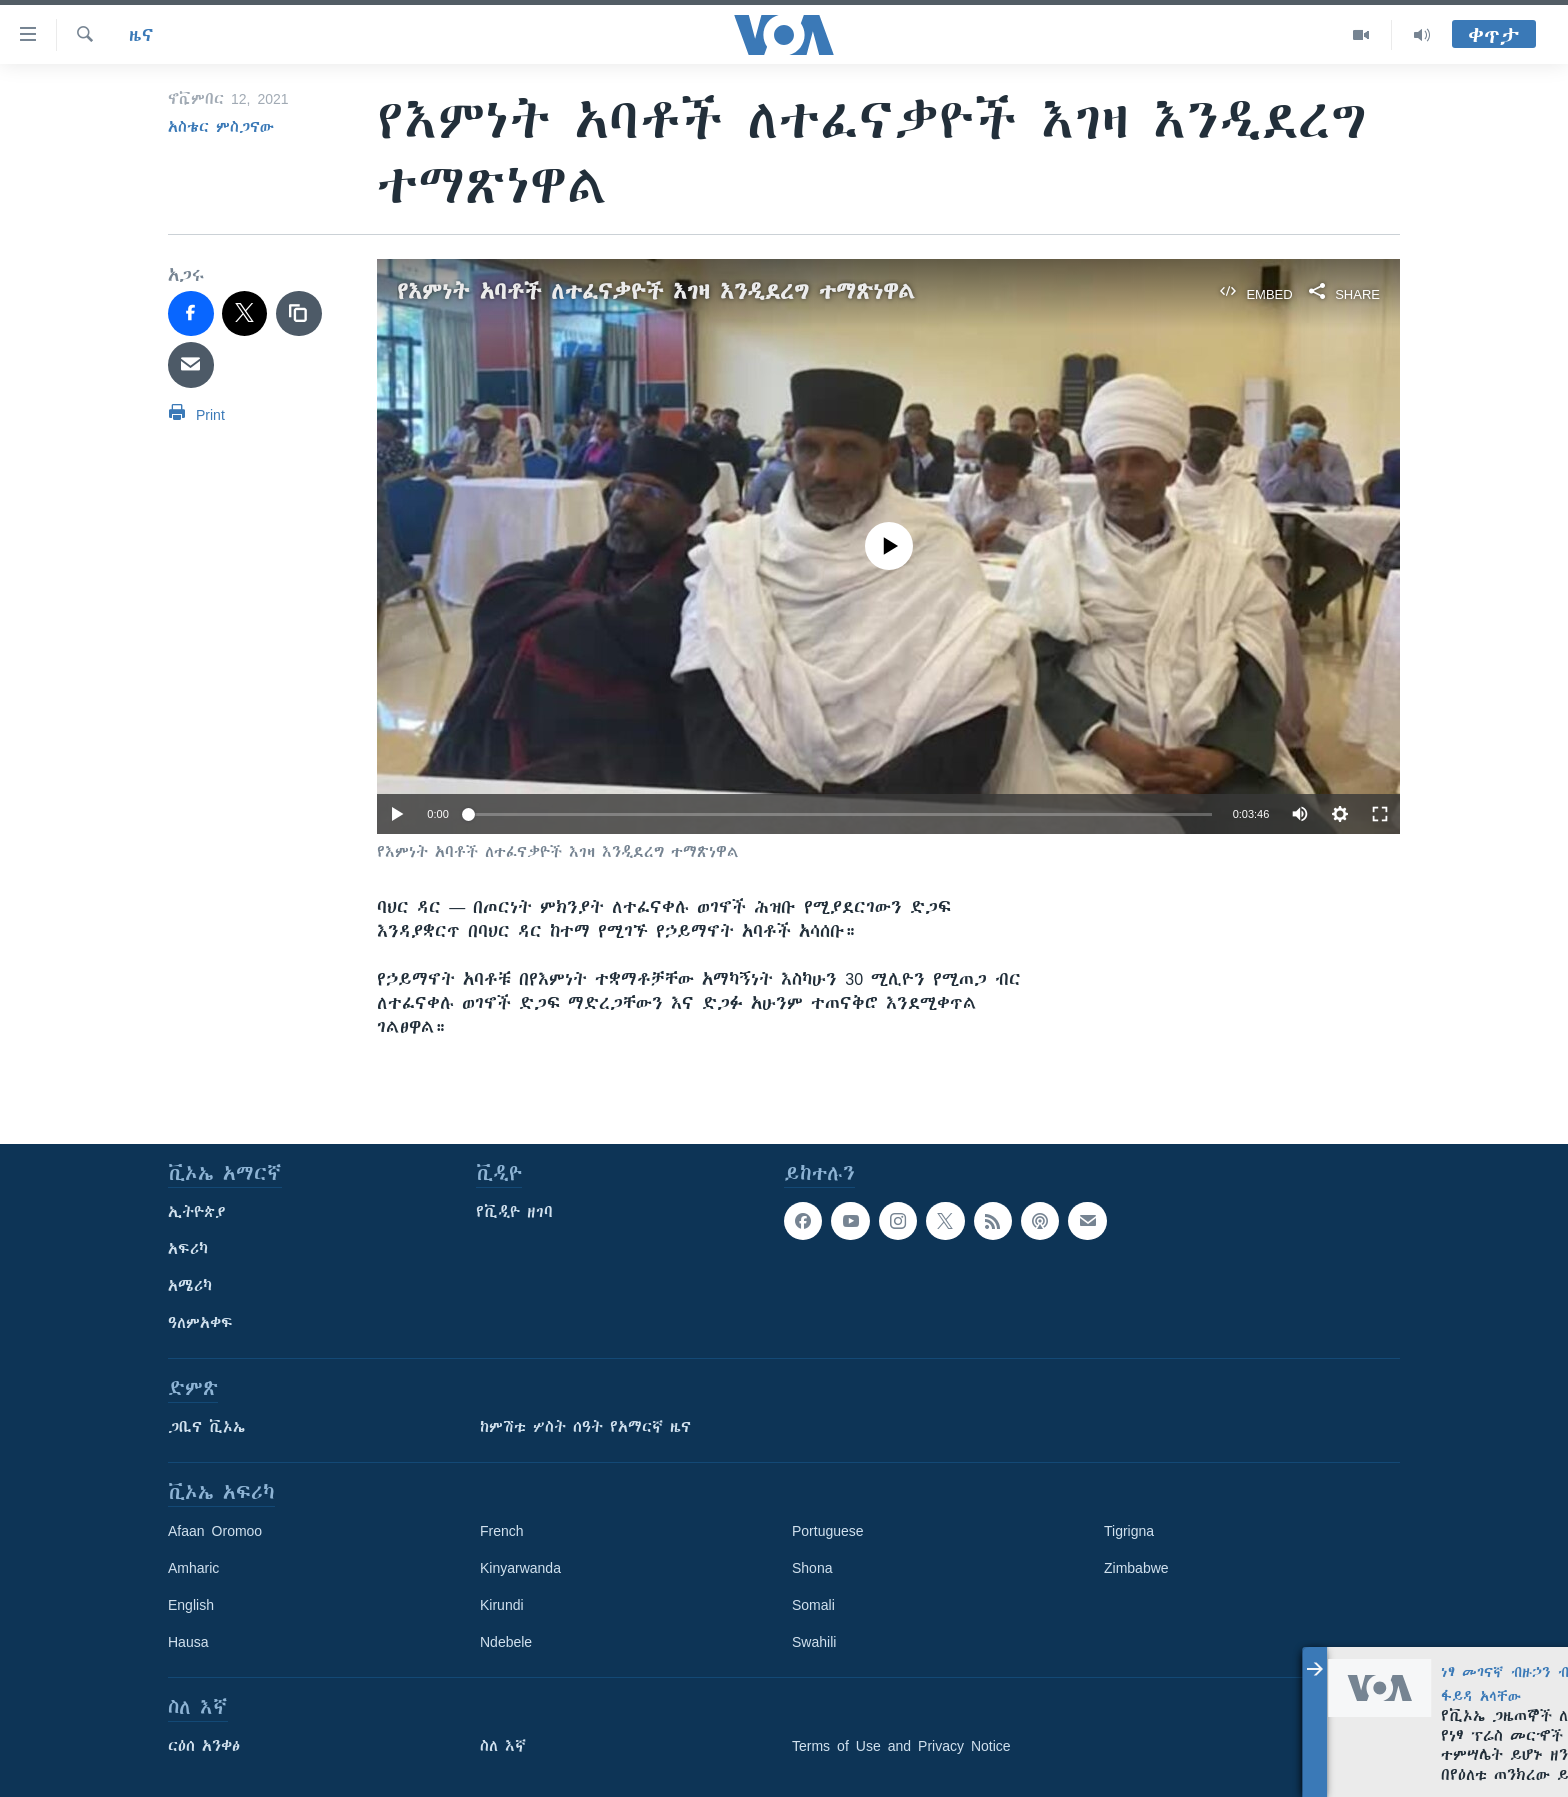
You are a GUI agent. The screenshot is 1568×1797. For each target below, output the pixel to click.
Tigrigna (1129, 1531)
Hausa (188, 1642)
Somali (813, 1605)
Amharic (193, 1568)
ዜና (141, 35)
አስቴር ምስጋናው (221, 127)
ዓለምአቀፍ (200, 1323)
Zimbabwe (1136, 1568)
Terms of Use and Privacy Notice (901, 1746)
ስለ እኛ (503, 1746)
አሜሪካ (190, 1286)
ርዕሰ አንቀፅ (204, 1746)
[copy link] (299, 314)
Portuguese (828, 1531)
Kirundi (502, 1605)
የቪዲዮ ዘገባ (514, 1212)
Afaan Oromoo (215, 1531)
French (502, 1531)
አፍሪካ (188, 1249)
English (191, 1605)
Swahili (814, 1642)
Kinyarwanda (520, 1568)
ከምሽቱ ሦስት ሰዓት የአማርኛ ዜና (585, 1427)
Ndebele (506, 1642)
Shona (812, 1568)
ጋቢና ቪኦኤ (206, 1427)
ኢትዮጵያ (197, 1212)
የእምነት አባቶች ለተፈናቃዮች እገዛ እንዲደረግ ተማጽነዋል (656, 291)
